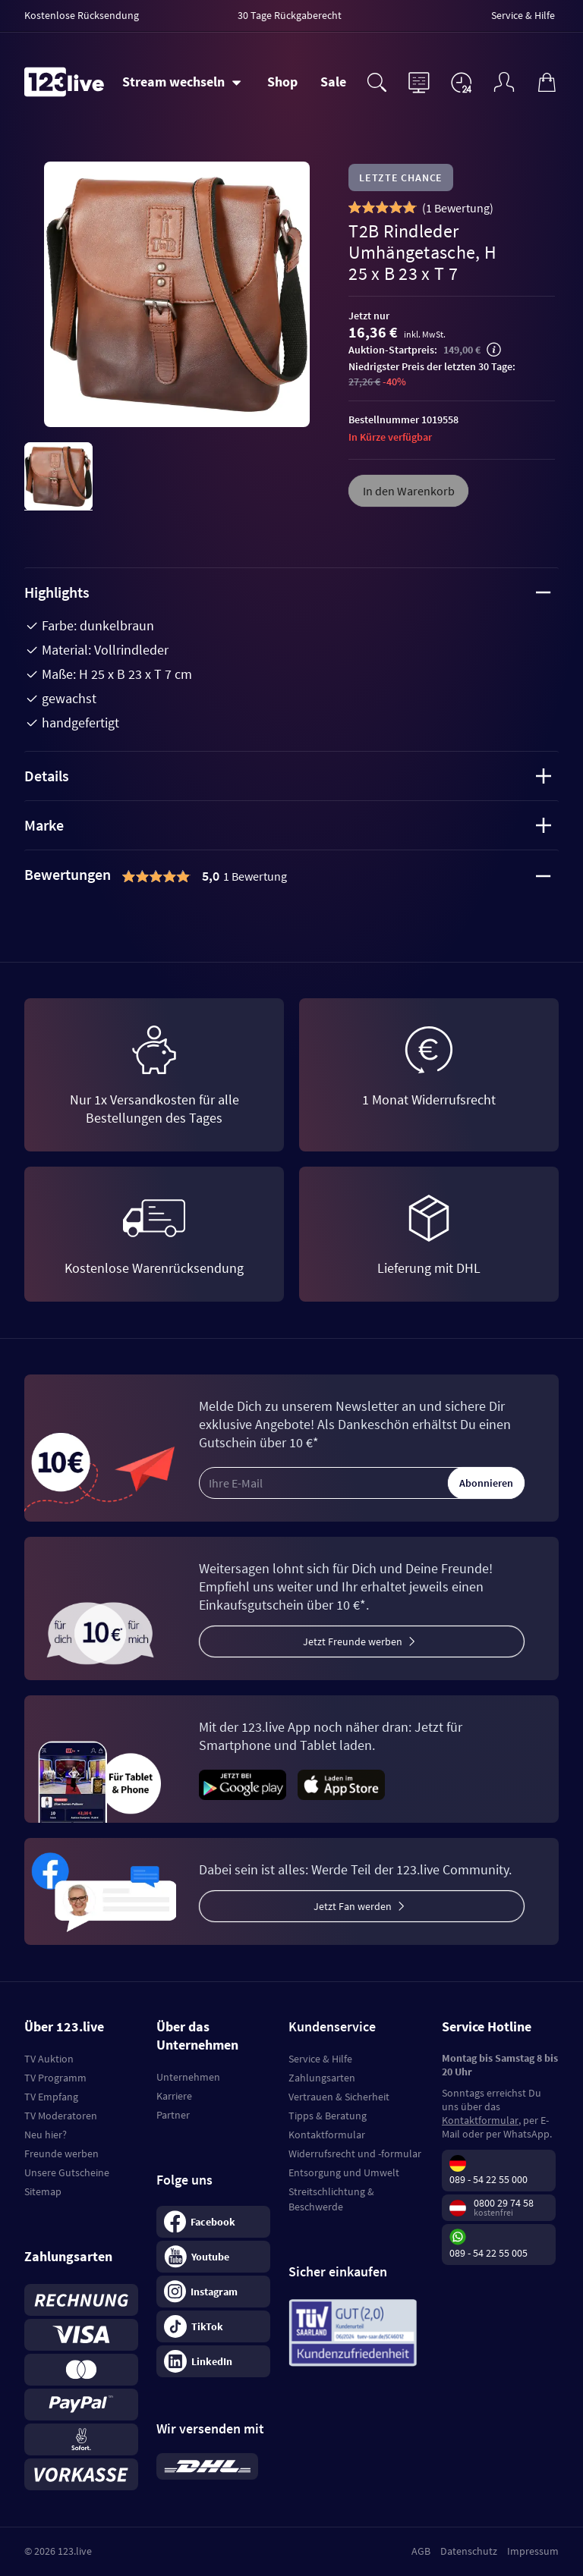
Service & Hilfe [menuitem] (523, 15)
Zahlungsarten (321, 2077)
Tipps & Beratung (327, 2115)
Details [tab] (287, 775)
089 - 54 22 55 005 (488, 2253)
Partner (173, 2115)
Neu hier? (45, 2134)
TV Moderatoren (60, 2115)
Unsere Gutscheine (66, 2172)
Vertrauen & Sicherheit (338, 2096)
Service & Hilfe (320, 2059)
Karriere (174, 2096)
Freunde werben (61, 2153)
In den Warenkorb (409, 490)
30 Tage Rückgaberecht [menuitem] (290, 15)
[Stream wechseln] (182, 82)
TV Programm (55, 2077)
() (457, 207)
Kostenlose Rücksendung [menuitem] (81, 15)
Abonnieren (486, 1483)
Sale (333, 81)
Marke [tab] (287, 824)
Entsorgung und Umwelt (343, 2172)
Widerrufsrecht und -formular (354, 2153)
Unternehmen (188, 2077)
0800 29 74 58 (504, 2203)
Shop (282, 81)
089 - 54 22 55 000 (488, 2179)
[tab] (291, 876)
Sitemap (42, 2191)
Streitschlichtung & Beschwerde (331, 2199)
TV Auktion (49, 2059)
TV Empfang (51, 2096)
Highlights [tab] (287, 592)
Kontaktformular (326, 2134)
